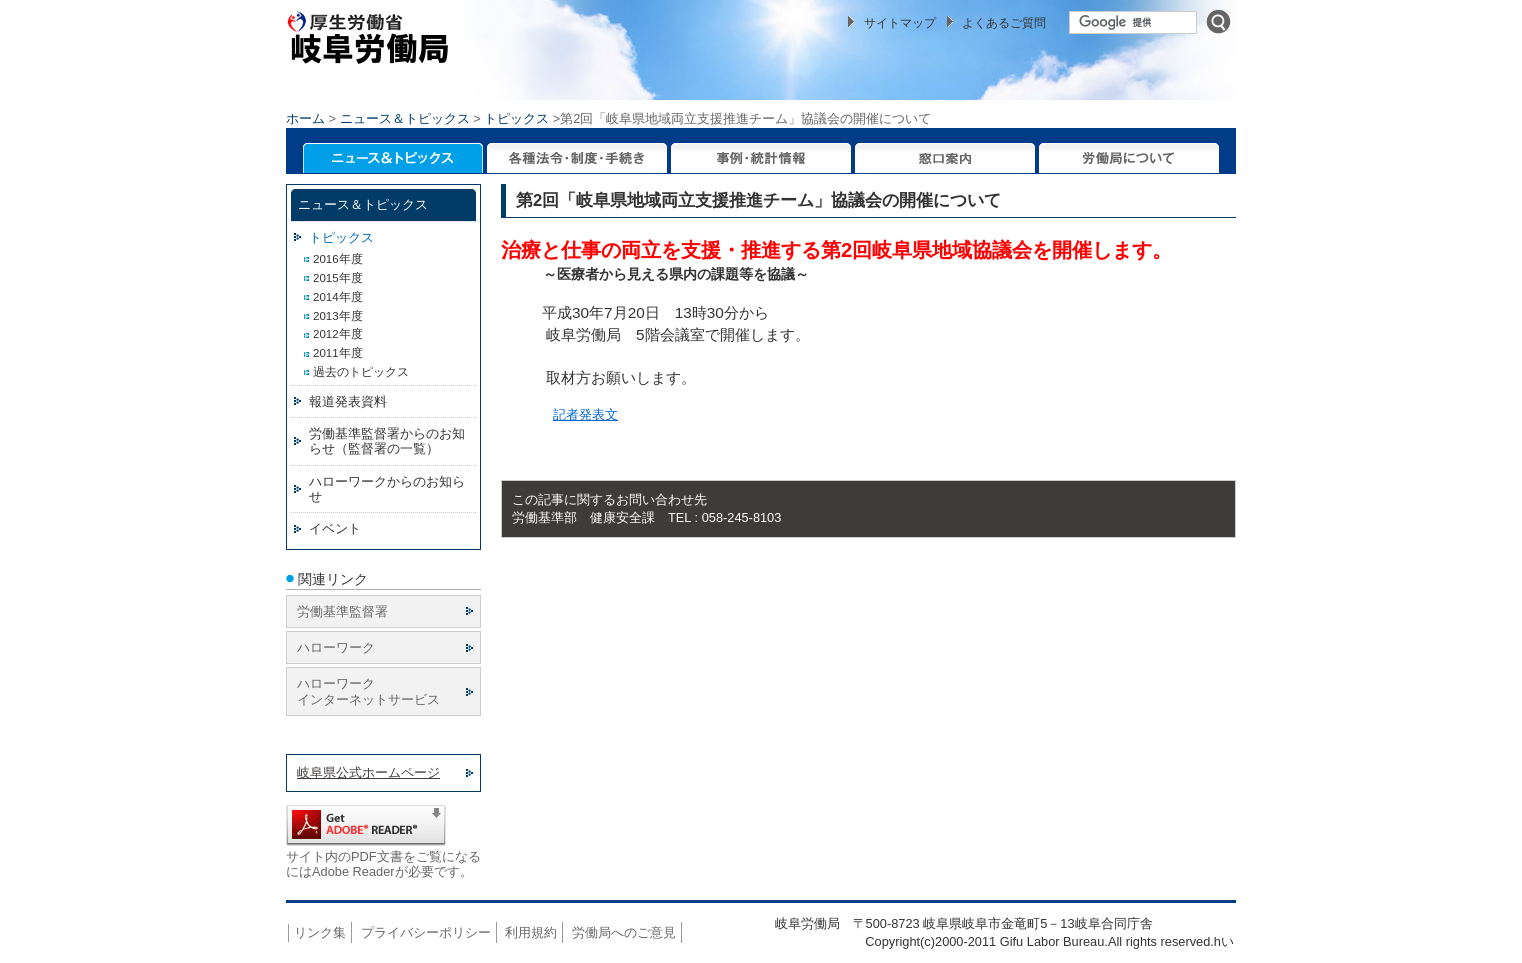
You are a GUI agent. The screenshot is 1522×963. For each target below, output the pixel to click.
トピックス (516, 118)
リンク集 (320, 932)
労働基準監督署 (342, 611)
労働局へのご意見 (624, 932)
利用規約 (531, 932)
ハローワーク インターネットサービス (368, 691)
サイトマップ (900, 23)
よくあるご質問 (1004, 23)
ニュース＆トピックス (405, 118)
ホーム (305, 118)
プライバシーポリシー (426, 932)
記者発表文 (585, 414)
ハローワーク (336, 647)
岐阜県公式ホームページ (368, 772)
